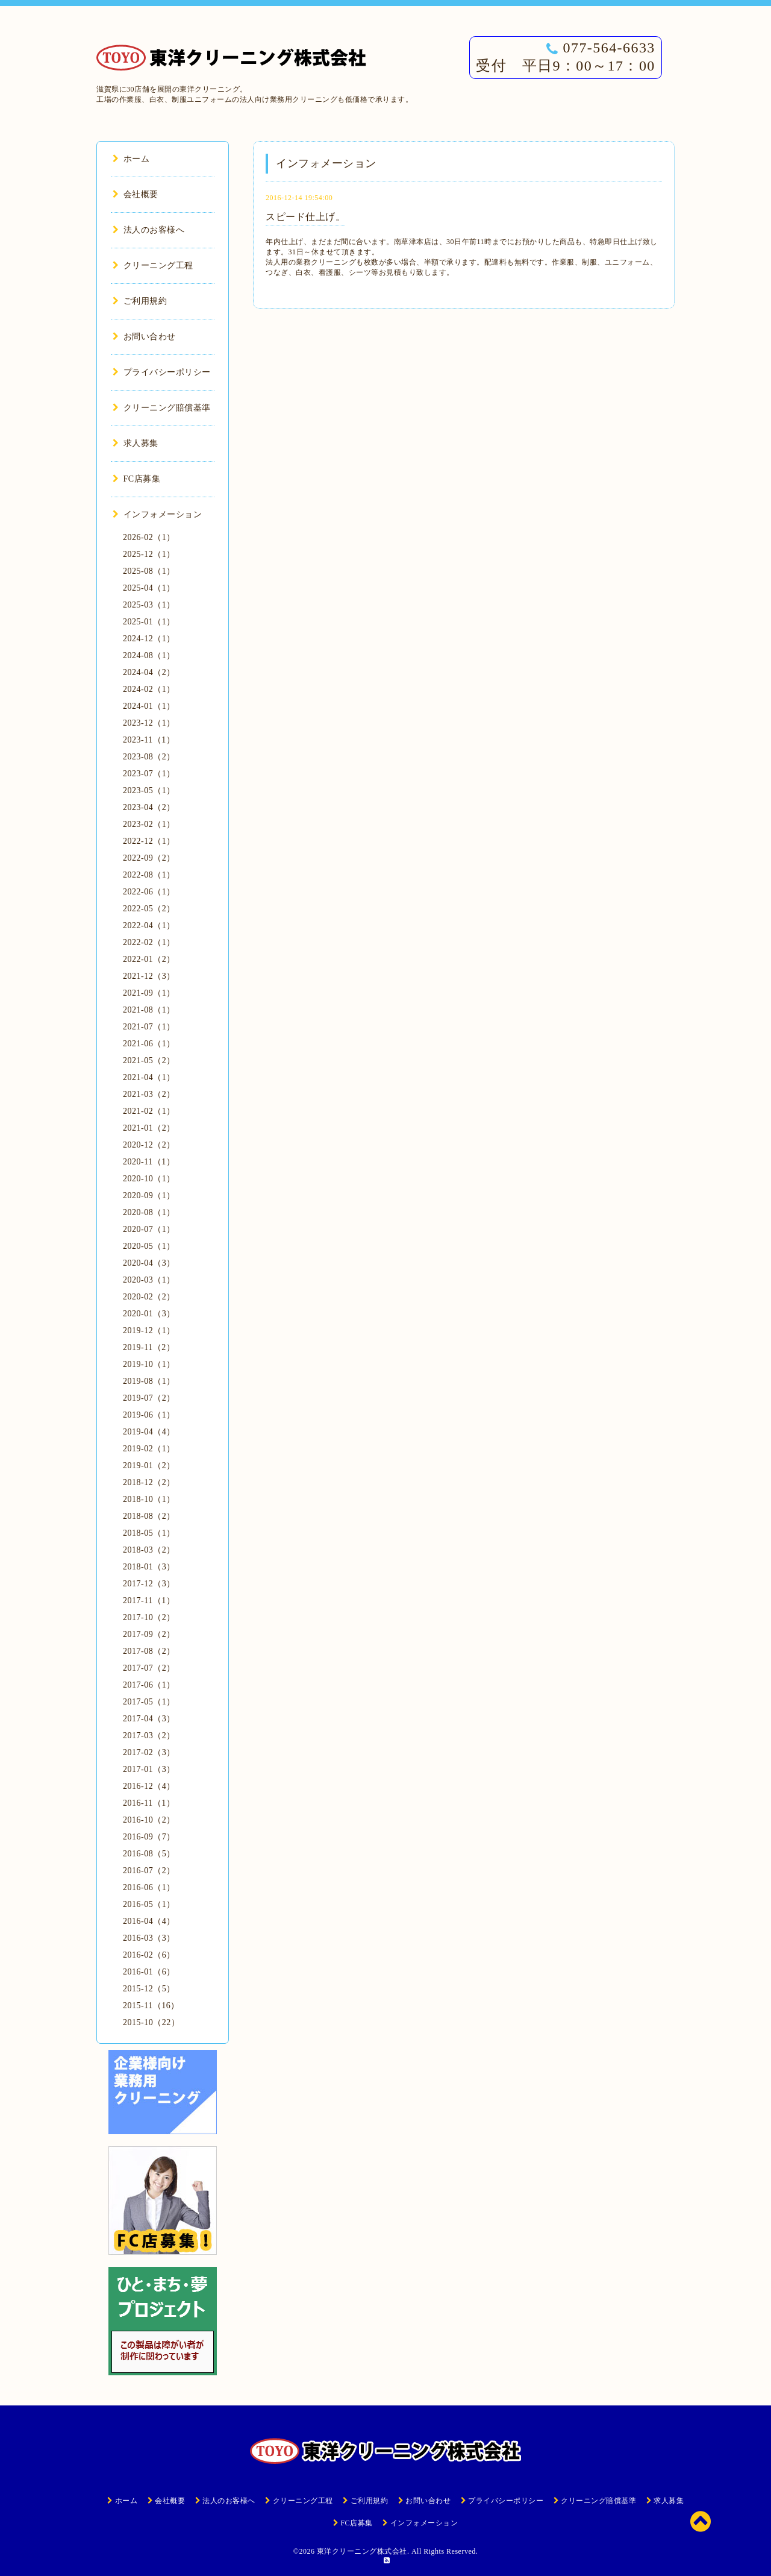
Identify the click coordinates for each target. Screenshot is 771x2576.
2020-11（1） (149, 1161)
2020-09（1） (149, 1195)
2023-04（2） (149, 807)
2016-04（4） (149, 1921)
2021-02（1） (149, 1111)
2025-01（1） (149, 621)
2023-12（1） (149, 722)
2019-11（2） (149, 1347)
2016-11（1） (149, 1803)
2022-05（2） (149, 908)
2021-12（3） (149, 976)
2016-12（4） (149, 1786)
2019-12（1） (149, 1330)
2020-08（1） (149, 1212)
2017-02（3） (149, 1752)
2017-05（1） (149, 1701)
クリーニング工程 (153, 265)
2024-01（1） (149, 706)
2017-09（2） (149, 1634)
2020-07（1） (149, 1229)
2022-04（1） (149, 925)
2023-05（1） (149, 790)
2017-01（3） (149, 1769)
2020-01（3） (149, 1313)
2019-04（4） (149, 1431)
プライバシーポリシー (162, 372)
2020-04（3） (149, 1263)
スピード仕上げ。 (305, 217)
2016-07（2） (149, 1870)
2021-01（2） (149, 1127)
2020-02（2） (149, 1296)
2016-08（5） (149, 1853)
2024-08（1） (149, 655)
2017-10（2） (149, 1617)
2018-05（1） (149, 1533)
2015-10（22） (151, 2022)
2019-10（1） (149, 1364)
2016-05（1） (149, 1904)
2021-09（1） (149, 992)
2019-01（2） (149, 1465)
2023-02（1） (149, 824)
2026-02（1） (149, 537)
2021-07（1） (149, 1026)
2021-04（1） (149, 1077)
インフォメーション (157, 514)
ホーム (131, 158)
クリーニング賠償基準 (162, 407)
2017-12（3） (149, 1583)
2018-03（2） (149, 1549)
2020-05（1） (149, 1246)
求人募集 (135, 443)
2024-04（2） (149, 672)
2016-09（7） (149, 1836)
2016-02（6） (149, 1954)
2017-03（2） (149, 1735)
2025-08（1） (149, 571)
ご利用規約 (140, 301)
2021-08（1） (149, 1009)
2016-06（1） (149, 1887)
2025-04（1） (149, 587)
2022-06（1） (149, 891)
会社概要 (135, 194)
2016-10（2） (149, 1819)
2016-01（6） (149, 1971)
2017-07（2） (149, 1668)
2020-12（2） (149, 1144)
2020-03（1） (149, 1279)
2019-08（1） (149, 1381)
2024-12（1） (149, 638)
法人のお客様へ (148, 229)
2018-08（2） (149, 1516)
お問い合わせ (144, 336)
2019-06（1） (149, 1414)
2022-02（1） (149, 942)
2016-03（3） (149, 1938)
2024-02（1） (149, 689)
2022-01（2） (149, 959)
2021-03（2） (149, 1094)
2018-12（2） (149, 1482)
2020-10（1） (149, 1178)
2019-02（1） (149, 1448)
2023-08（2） (149, 756)
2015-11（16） (151, 2005)
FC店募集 (136, 478)
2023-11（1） (149, 739)
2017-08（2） (149, 1651)
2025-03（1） (149, 604)
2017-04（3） (149, 1718)
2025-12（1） (149, 554)
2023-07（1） (149, 773)
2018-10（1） (149, 1499)
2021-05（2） (149, 1060)
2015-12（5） (149, 1988)
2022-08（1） (149, 874)
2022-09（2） (149, 857)
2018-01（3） (149, 1566)
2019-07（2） (149, 1398)
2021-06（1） (149, 1043)
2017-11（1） (149, 1600)
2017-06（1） (149, 1684)
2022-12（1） (149, 841)
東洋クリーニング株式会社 (362, 2551)
